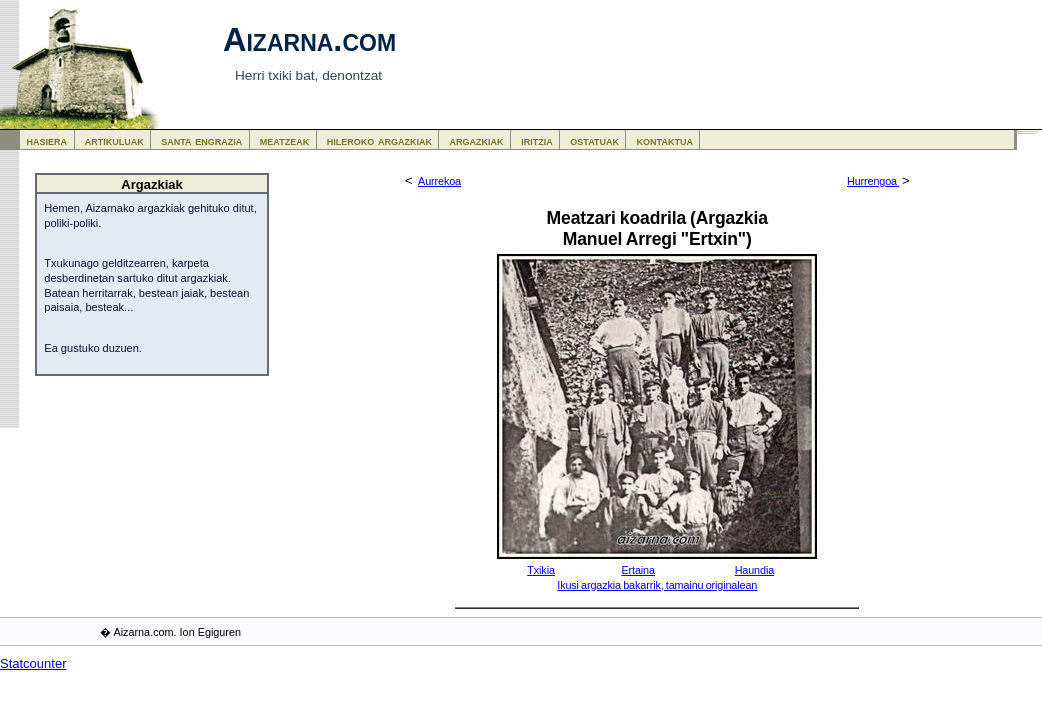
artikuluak (114, 140)
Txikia (541, 570)
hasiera (47, 140)
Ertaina (637, 570)
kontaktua (665, 140)
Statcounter (33, 663)
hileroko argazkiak (379, 140)
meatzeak (284, 140)
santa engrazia (201, 140)
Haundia (754, 570)
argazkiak (477, 140)
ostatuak (594, 140)
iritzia (537, 140)
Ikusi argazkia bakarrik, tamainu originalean (657, 585)
